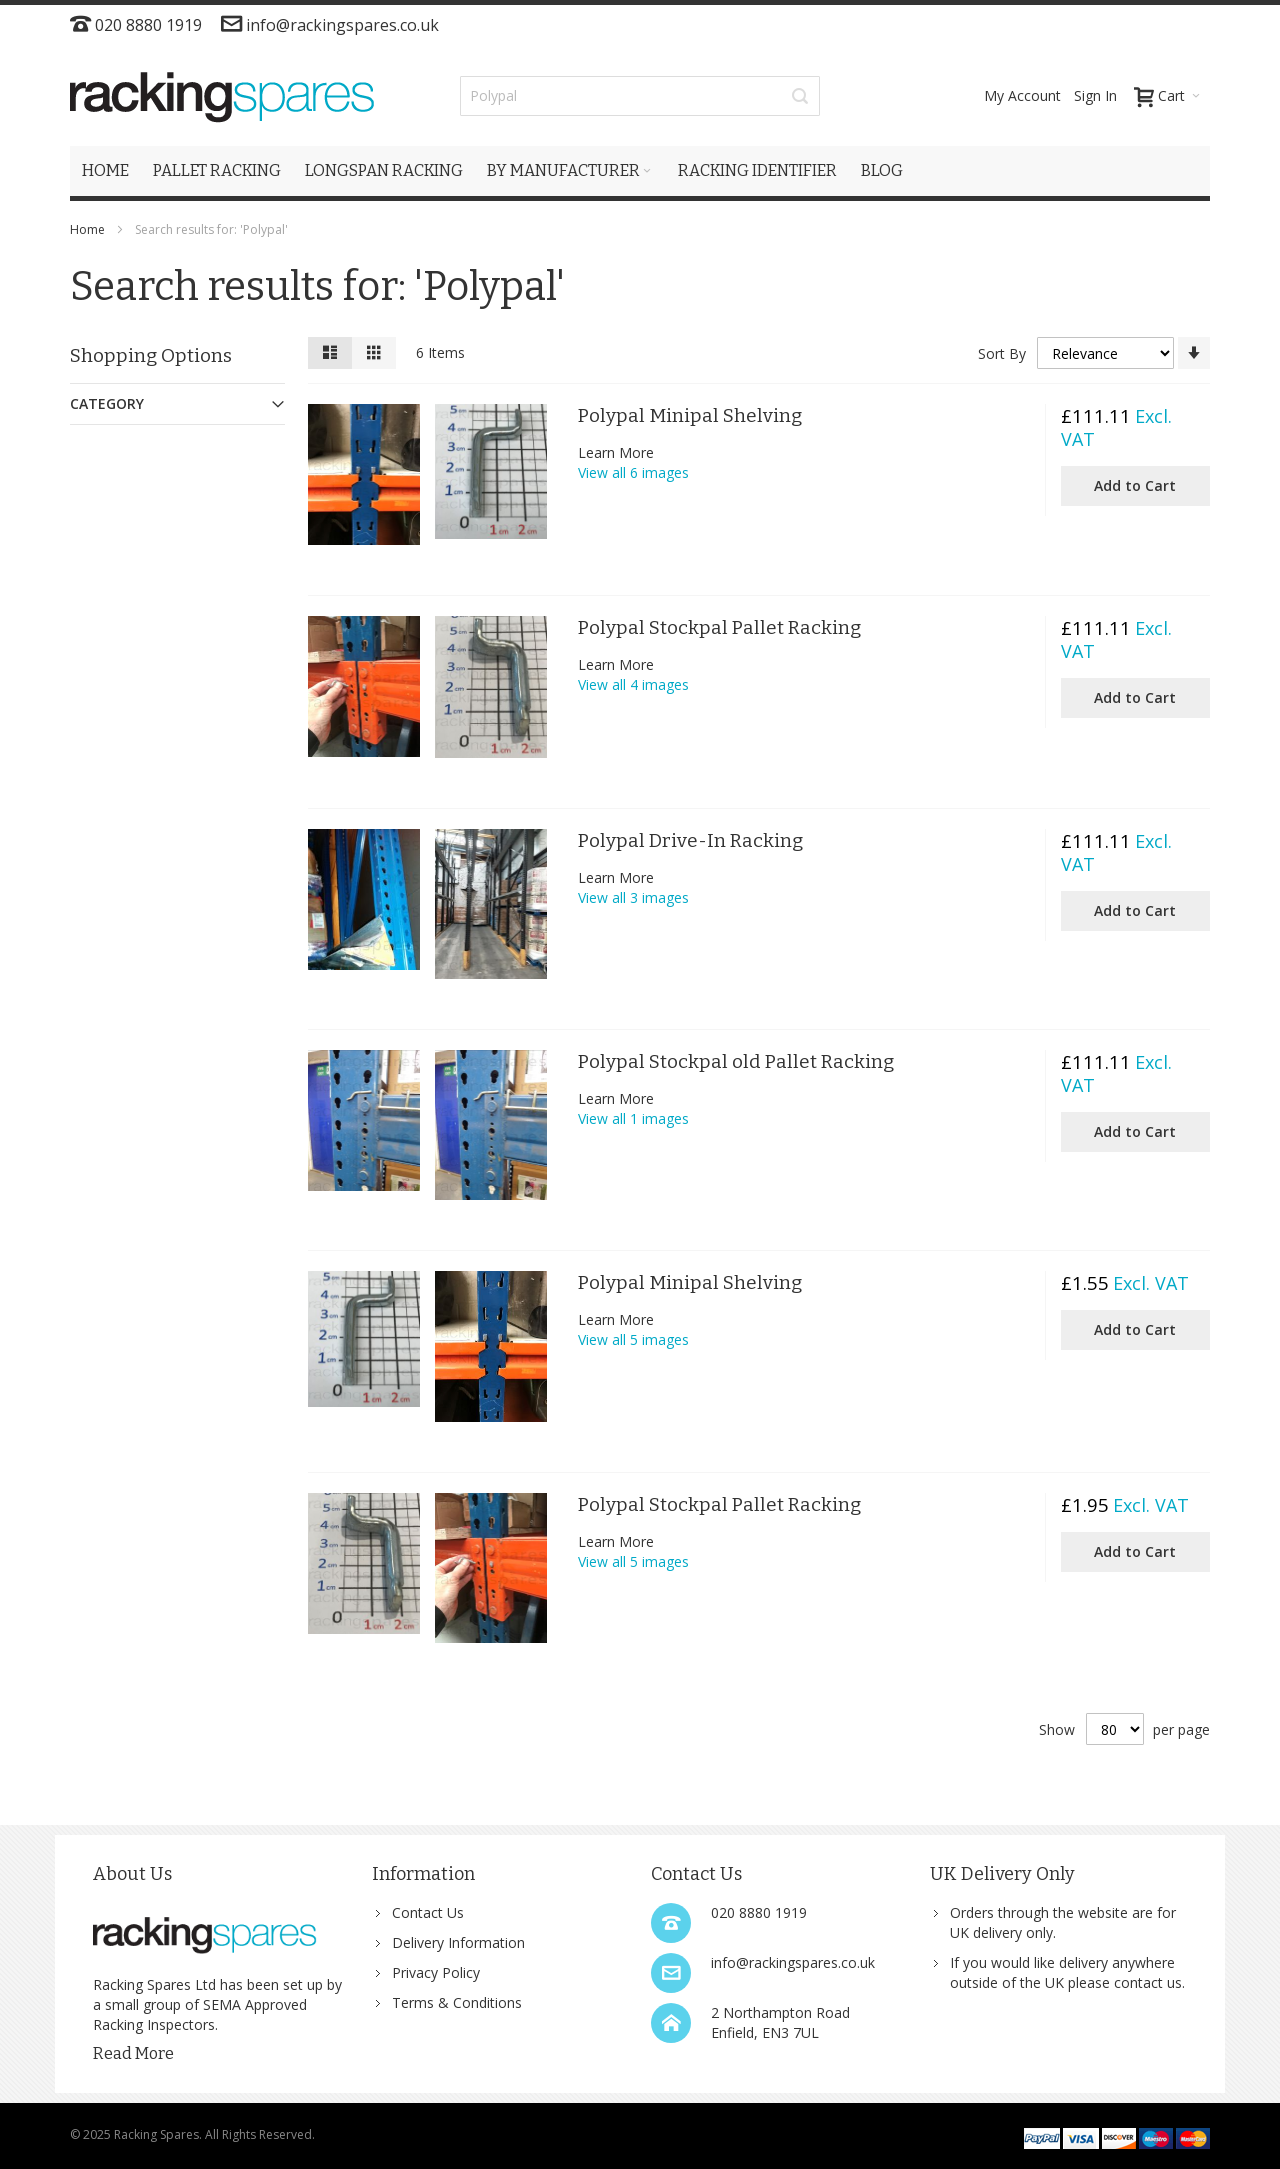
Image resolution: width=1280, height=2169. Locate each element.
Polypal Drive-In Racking (690, 840)
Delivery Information (458, 1942)
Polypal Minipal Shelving (690, 415)
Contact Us (428, 1912)
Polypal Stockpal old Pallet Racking (736, 1061)
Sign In (1095, 95)
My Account (1022, 95)
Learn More (616, 452)
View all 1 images (633, 1118)
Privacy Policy (436, 1972)
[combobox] (640, 96)
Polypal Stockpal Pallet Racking (719, 627)
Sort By (1002, 353)
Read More (133, 2053)
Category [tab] (107, 403)
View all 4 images (633, 684)
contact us (1148, 1982)
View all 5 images (633, 1339)
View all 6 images (633, 472)
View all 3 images (633, 897)
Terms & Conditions (457, 2002)
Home (89, 229)
